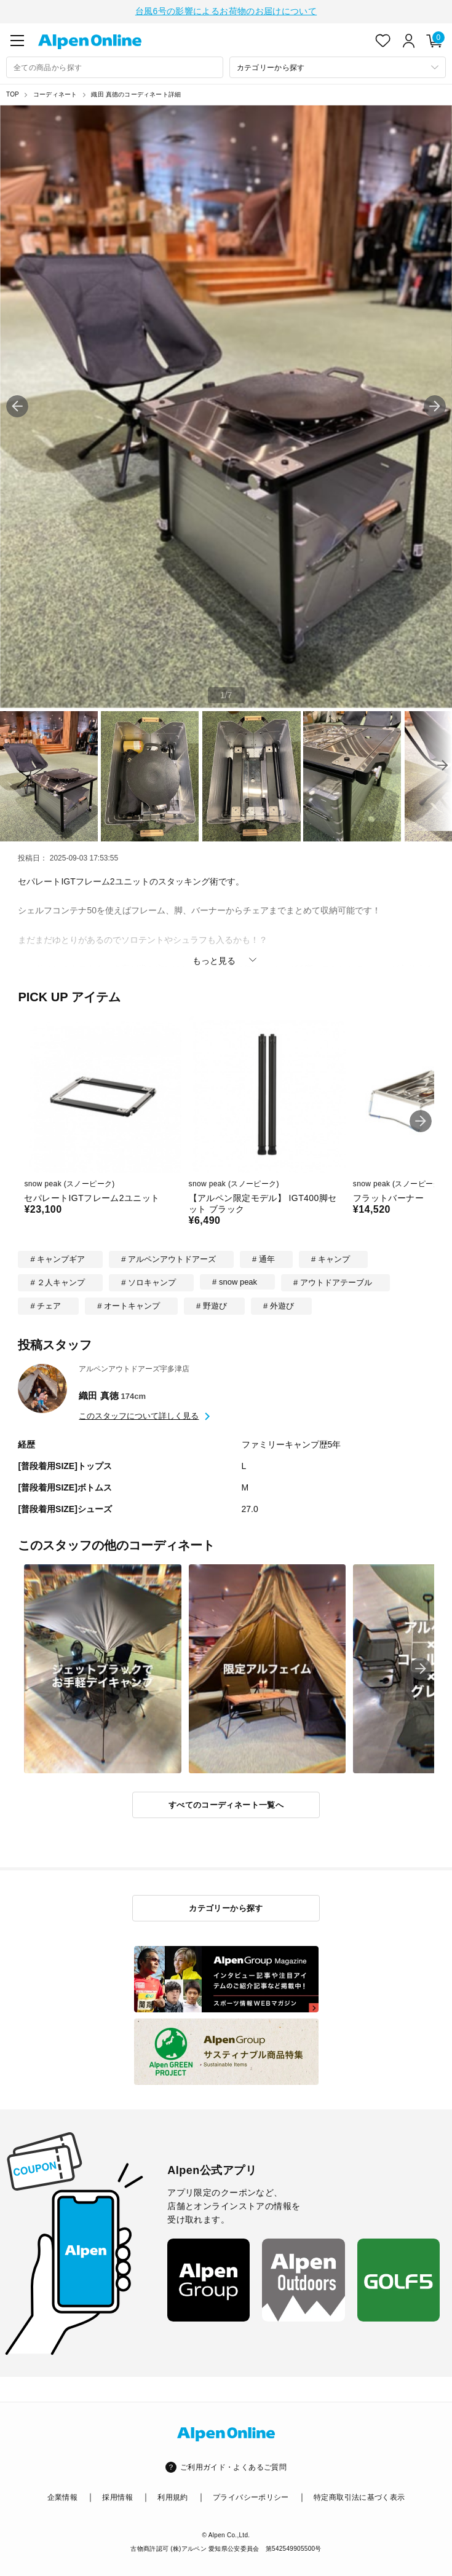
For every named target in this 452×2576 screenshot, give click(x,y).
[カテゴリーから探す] (337, 66)
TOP (12, 93)
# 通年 (263, 1257)
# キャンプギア (57, 1257)
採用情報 (117, 2496)
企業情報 (62, 2496)
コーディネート (55, 93)
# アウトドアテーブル (332, 1281)
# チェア (45, 1304)
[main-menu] (17, 39)
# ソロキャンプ (148, 1281)
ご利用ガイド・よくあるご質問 (233, 2466)
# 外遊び (278, 1304)
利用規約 (172, 2496)
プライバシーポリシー (251, 2496)
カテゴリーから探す (226, 1907)
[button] (435, 405)
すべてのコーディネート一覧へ (226, 1803)
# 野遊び (211, 1304)
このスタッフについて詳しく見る (139, 1414)
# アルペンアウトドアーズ (168, 1257)
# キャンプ (330, 1257)
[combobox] (114, 66)
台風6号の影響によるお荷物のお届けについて (226, 10)
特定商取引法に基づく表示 (359, 2496)
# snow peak (234, 1280)
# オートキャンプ (128, 1304)
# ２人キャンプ (57, 1281)
